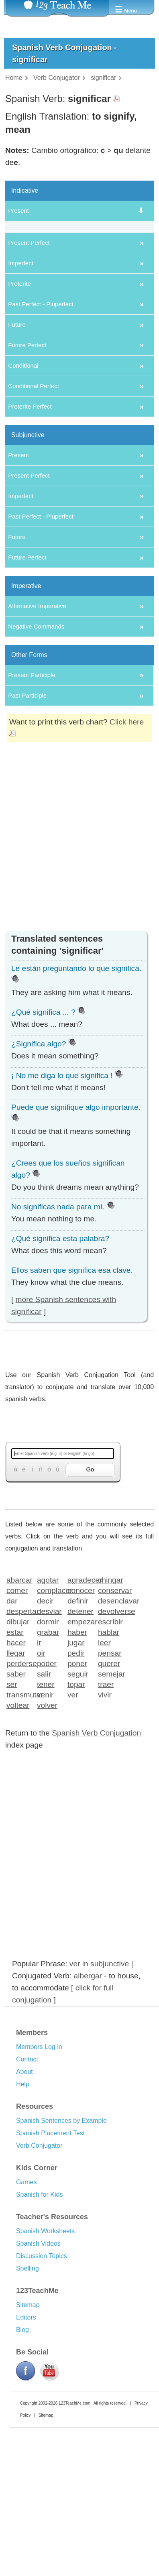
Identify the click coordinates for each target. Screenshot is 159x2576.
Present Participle (31, 803)
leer (104, 1771)
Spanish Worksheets (45, 2359)
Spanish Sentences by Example (61, 2249)
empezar (80, 1750)
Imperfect (20, 392)
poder (47, 1792)
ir (39, 1771)
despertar (19, 1740)
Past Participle (27, 824)
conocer (80, 1719)
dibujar (18, 1750)
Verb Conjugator (39, 2274)
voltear (18, 1833)
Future (16, 453)
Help (22, 2213)
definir (77, 1729)
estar (15, 1760)
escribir (110, 1750)
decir (45, 1729)
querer (109, 1792)
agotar (48, 1708)
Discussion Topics (41, 2384)
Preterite (19, 412)
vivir (105, 1823)
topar (76, 1813)
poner (77, 1792)
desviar (49, 1740)
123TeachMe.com (74, 2532)
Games (26, 2310)
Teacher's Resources (52, 2346)
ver (72, 1823)
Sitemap (28, 2433)
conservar (110, 1719)
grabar (48, 1760)
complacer (49, 1719)
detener (80, 1740)
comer (17, 1719)
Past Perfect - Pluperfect (40, 432)
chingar (110, 1708)
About (24, 2200)
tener (46, 1813)
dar (12, 1729)
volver (47, 1833)
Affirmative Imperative (37, 734)
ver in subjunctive (99, 2092)
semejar (110, 1802)
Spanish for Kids (39, 2323)
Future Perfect (27, 473)
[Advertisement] (76, 984)
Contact (27, 2188)
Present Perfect (28, 371)
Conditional (23, 494)
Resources (34, 2235)
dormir (48, 1750)
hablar (108, 1760)
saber (16, 1802)
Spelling (27, 2397)
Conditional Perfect (33, 514)
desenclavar (110, 1729)
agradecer (80, 1708)
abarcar (19, 1708)
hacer (16, 1771)
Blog (22, 2458)
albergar (88, 2104)
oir (41, 1781)
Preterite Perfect (29, 535)
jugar (76, 1771)
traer (106, 1813)
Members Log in (39, 2175)
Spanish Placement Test (50, 2262)
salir (44, 1802)
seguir (77, 1802)
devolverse (110, 1740)
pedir (76, 1781)
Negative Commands (36, 755)
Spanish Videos (38, 2372)
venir (45, 1823)
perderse (19, 1792)
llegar (15, 1781)
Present (18, 210)
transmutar (19, 1823)
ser (11, 1813)
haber (77, 1760)
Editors (26, 2446)
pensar (110, 1781)
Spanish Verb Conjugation (96, 1862)
